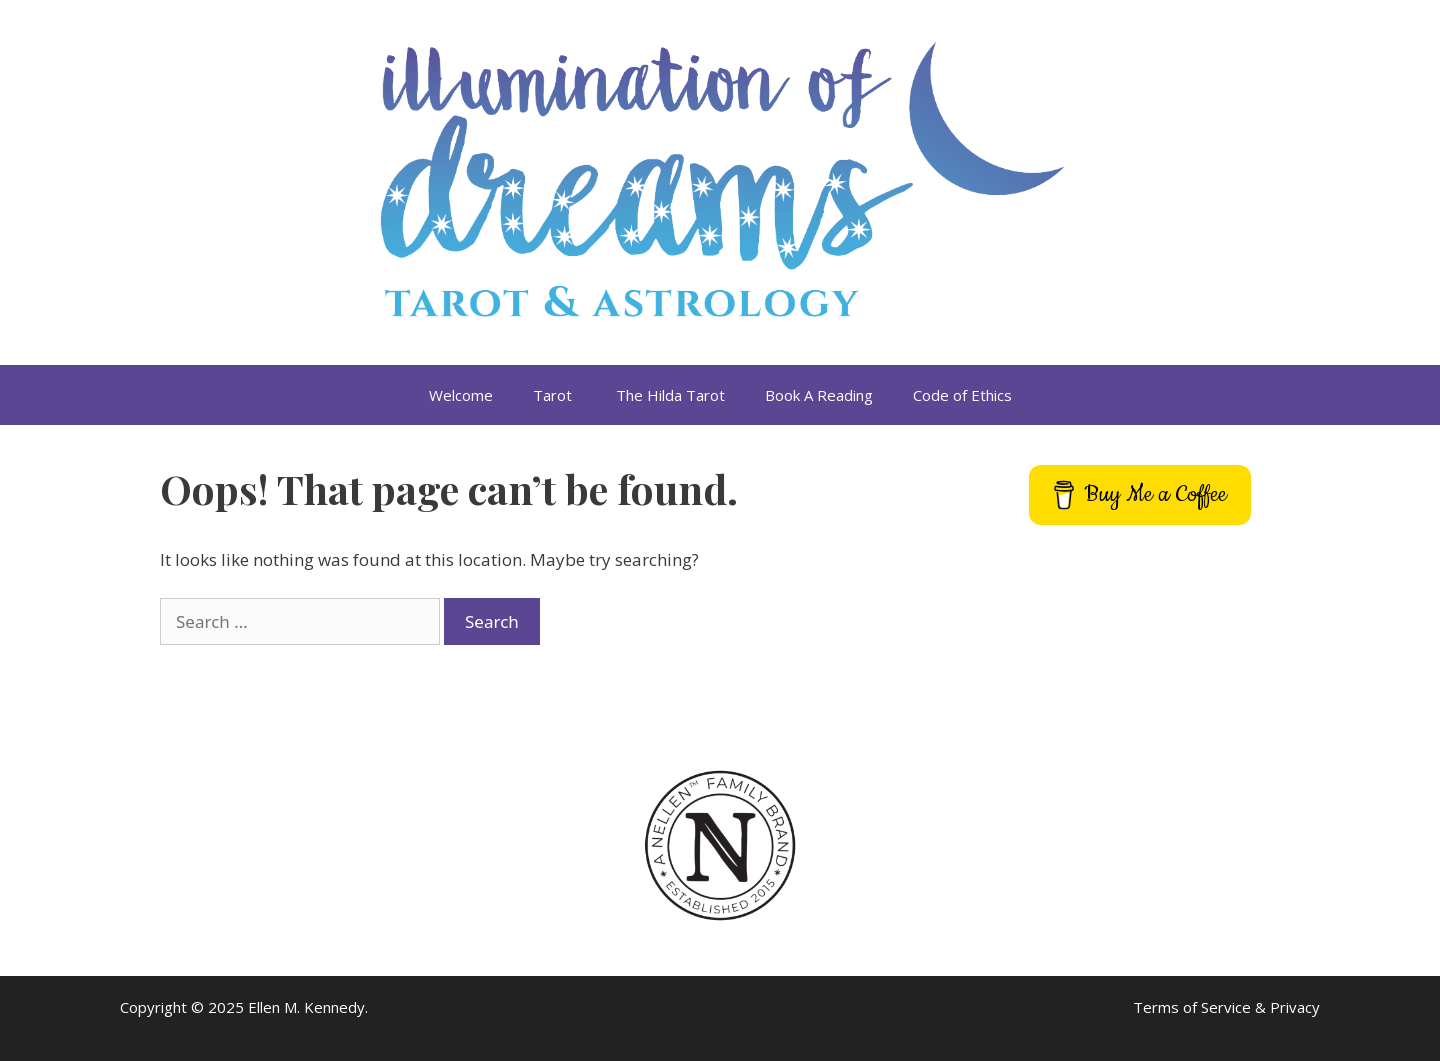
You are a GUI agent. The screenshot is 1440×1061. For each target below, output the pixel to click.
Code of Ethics (962, 395)
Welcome (461, 395)
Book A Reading (819, 395)
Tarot (554, 395)
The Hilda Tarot (670, 395)
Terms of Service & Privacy (1226, 1007)
